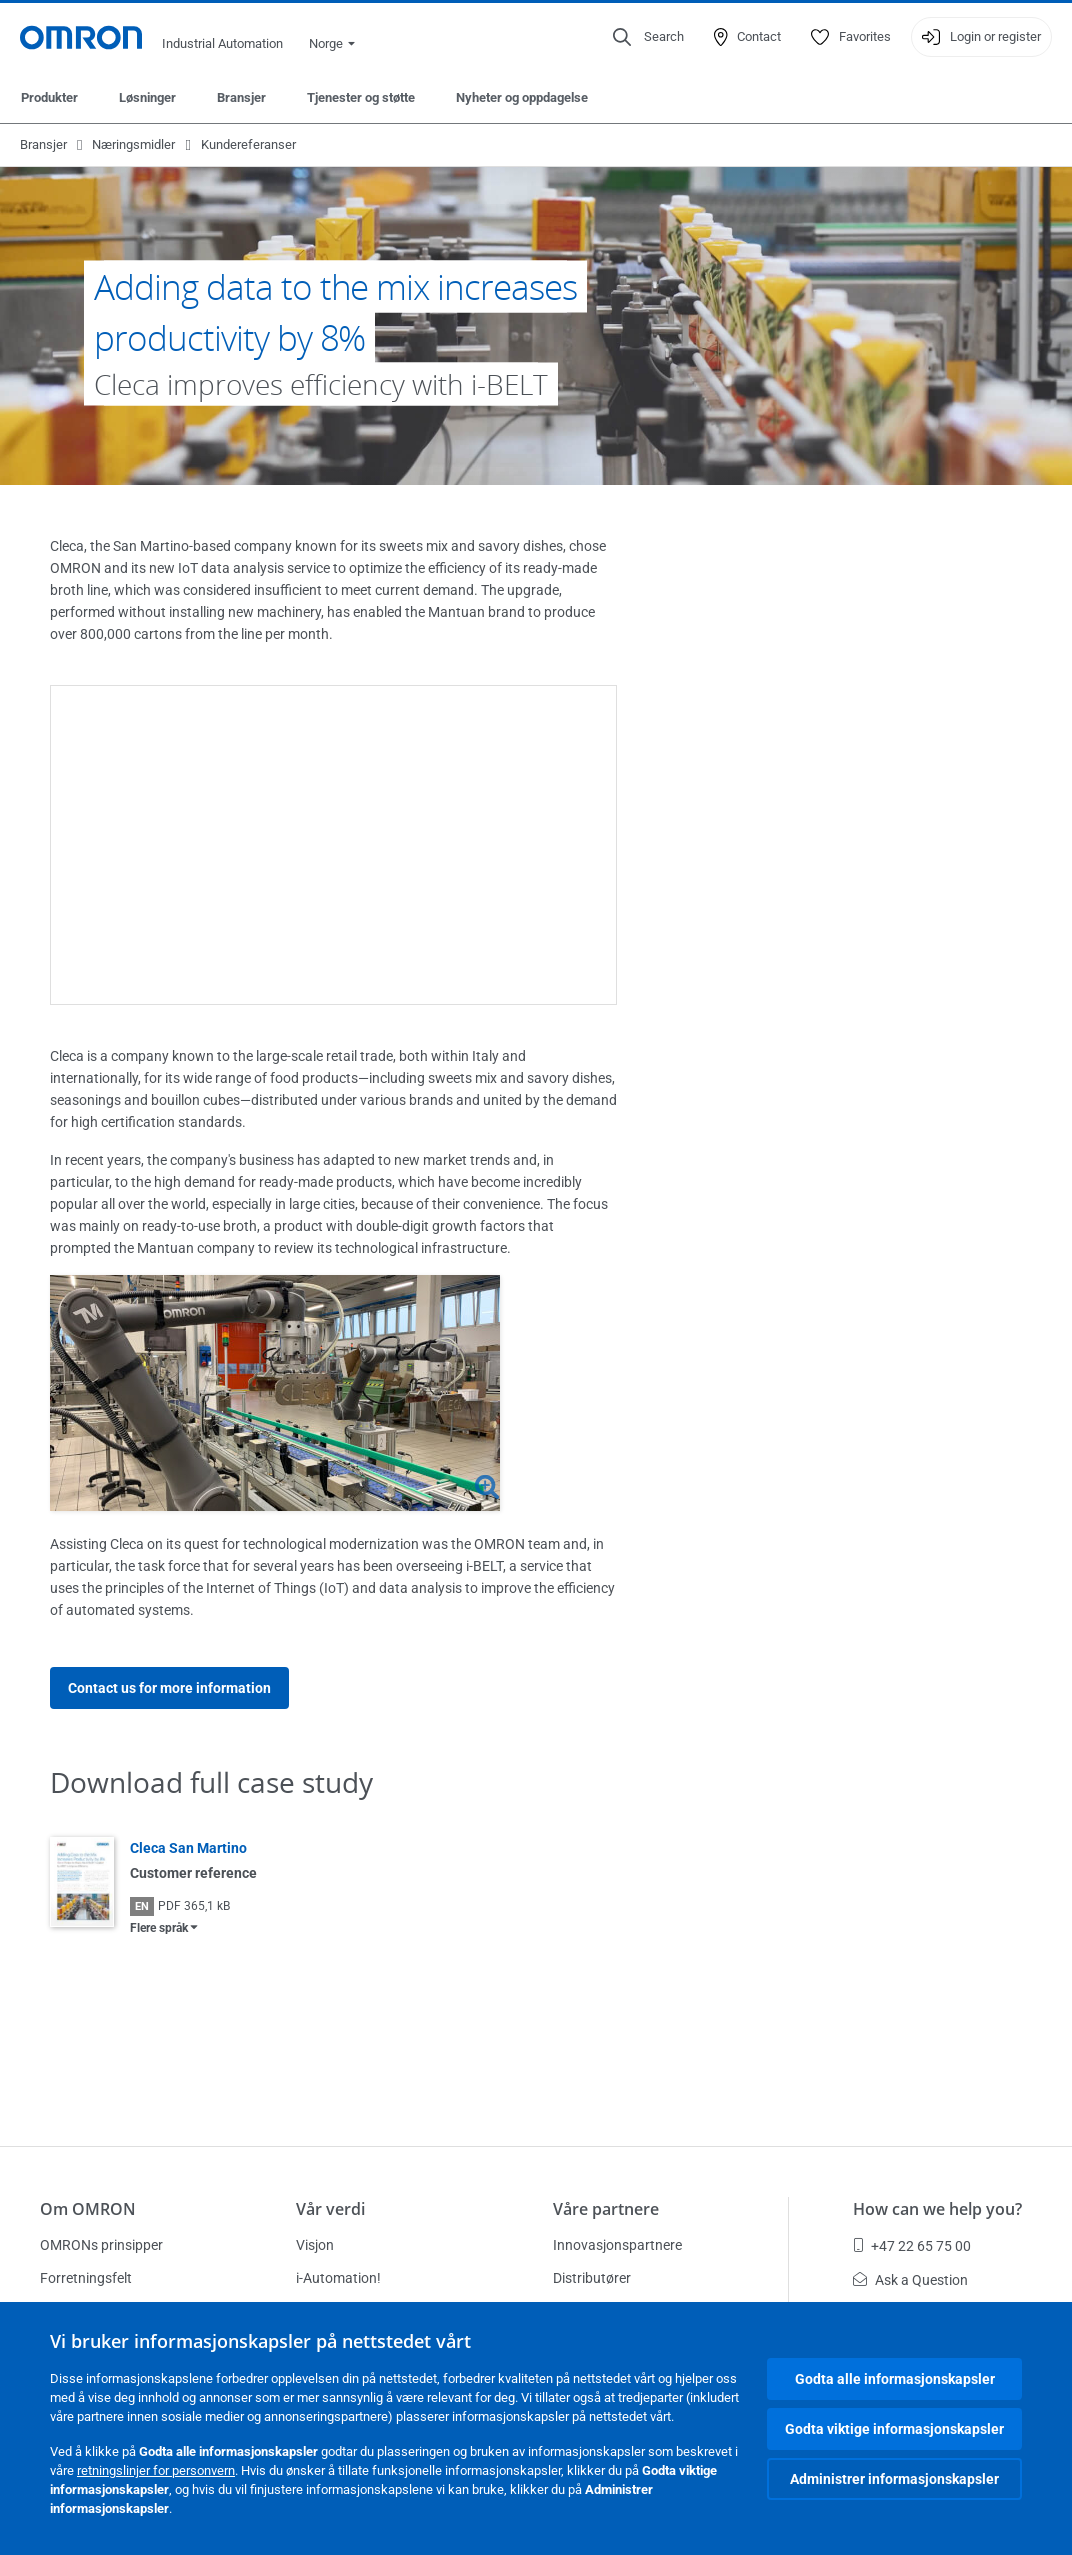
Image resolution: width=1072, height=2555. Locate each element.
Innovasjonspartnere (617, 2245)
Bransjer (241, 97)
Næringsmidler (133, 144)
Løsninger (147, 97)
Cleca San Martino (188, 1848)
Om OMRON (88, 2209)
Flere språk (159, 1928)
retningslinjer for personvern (156, 2470)
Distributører (592, 2278)
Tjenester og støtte (361, 97)
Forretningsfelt (86, 2278)
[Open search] (648, 37)
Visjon (315, 2245)
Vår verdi (330, 2209)
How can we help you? (937, 2209)
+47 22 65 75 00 (912, 2246)
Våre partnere (606, 2209)
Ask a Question (910, 2280)
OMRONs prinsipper (101, 2245)
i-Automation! (338, 2278)
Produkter (49, 97)
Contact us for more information (169, 1688)
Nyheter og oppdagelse (522, 97)
